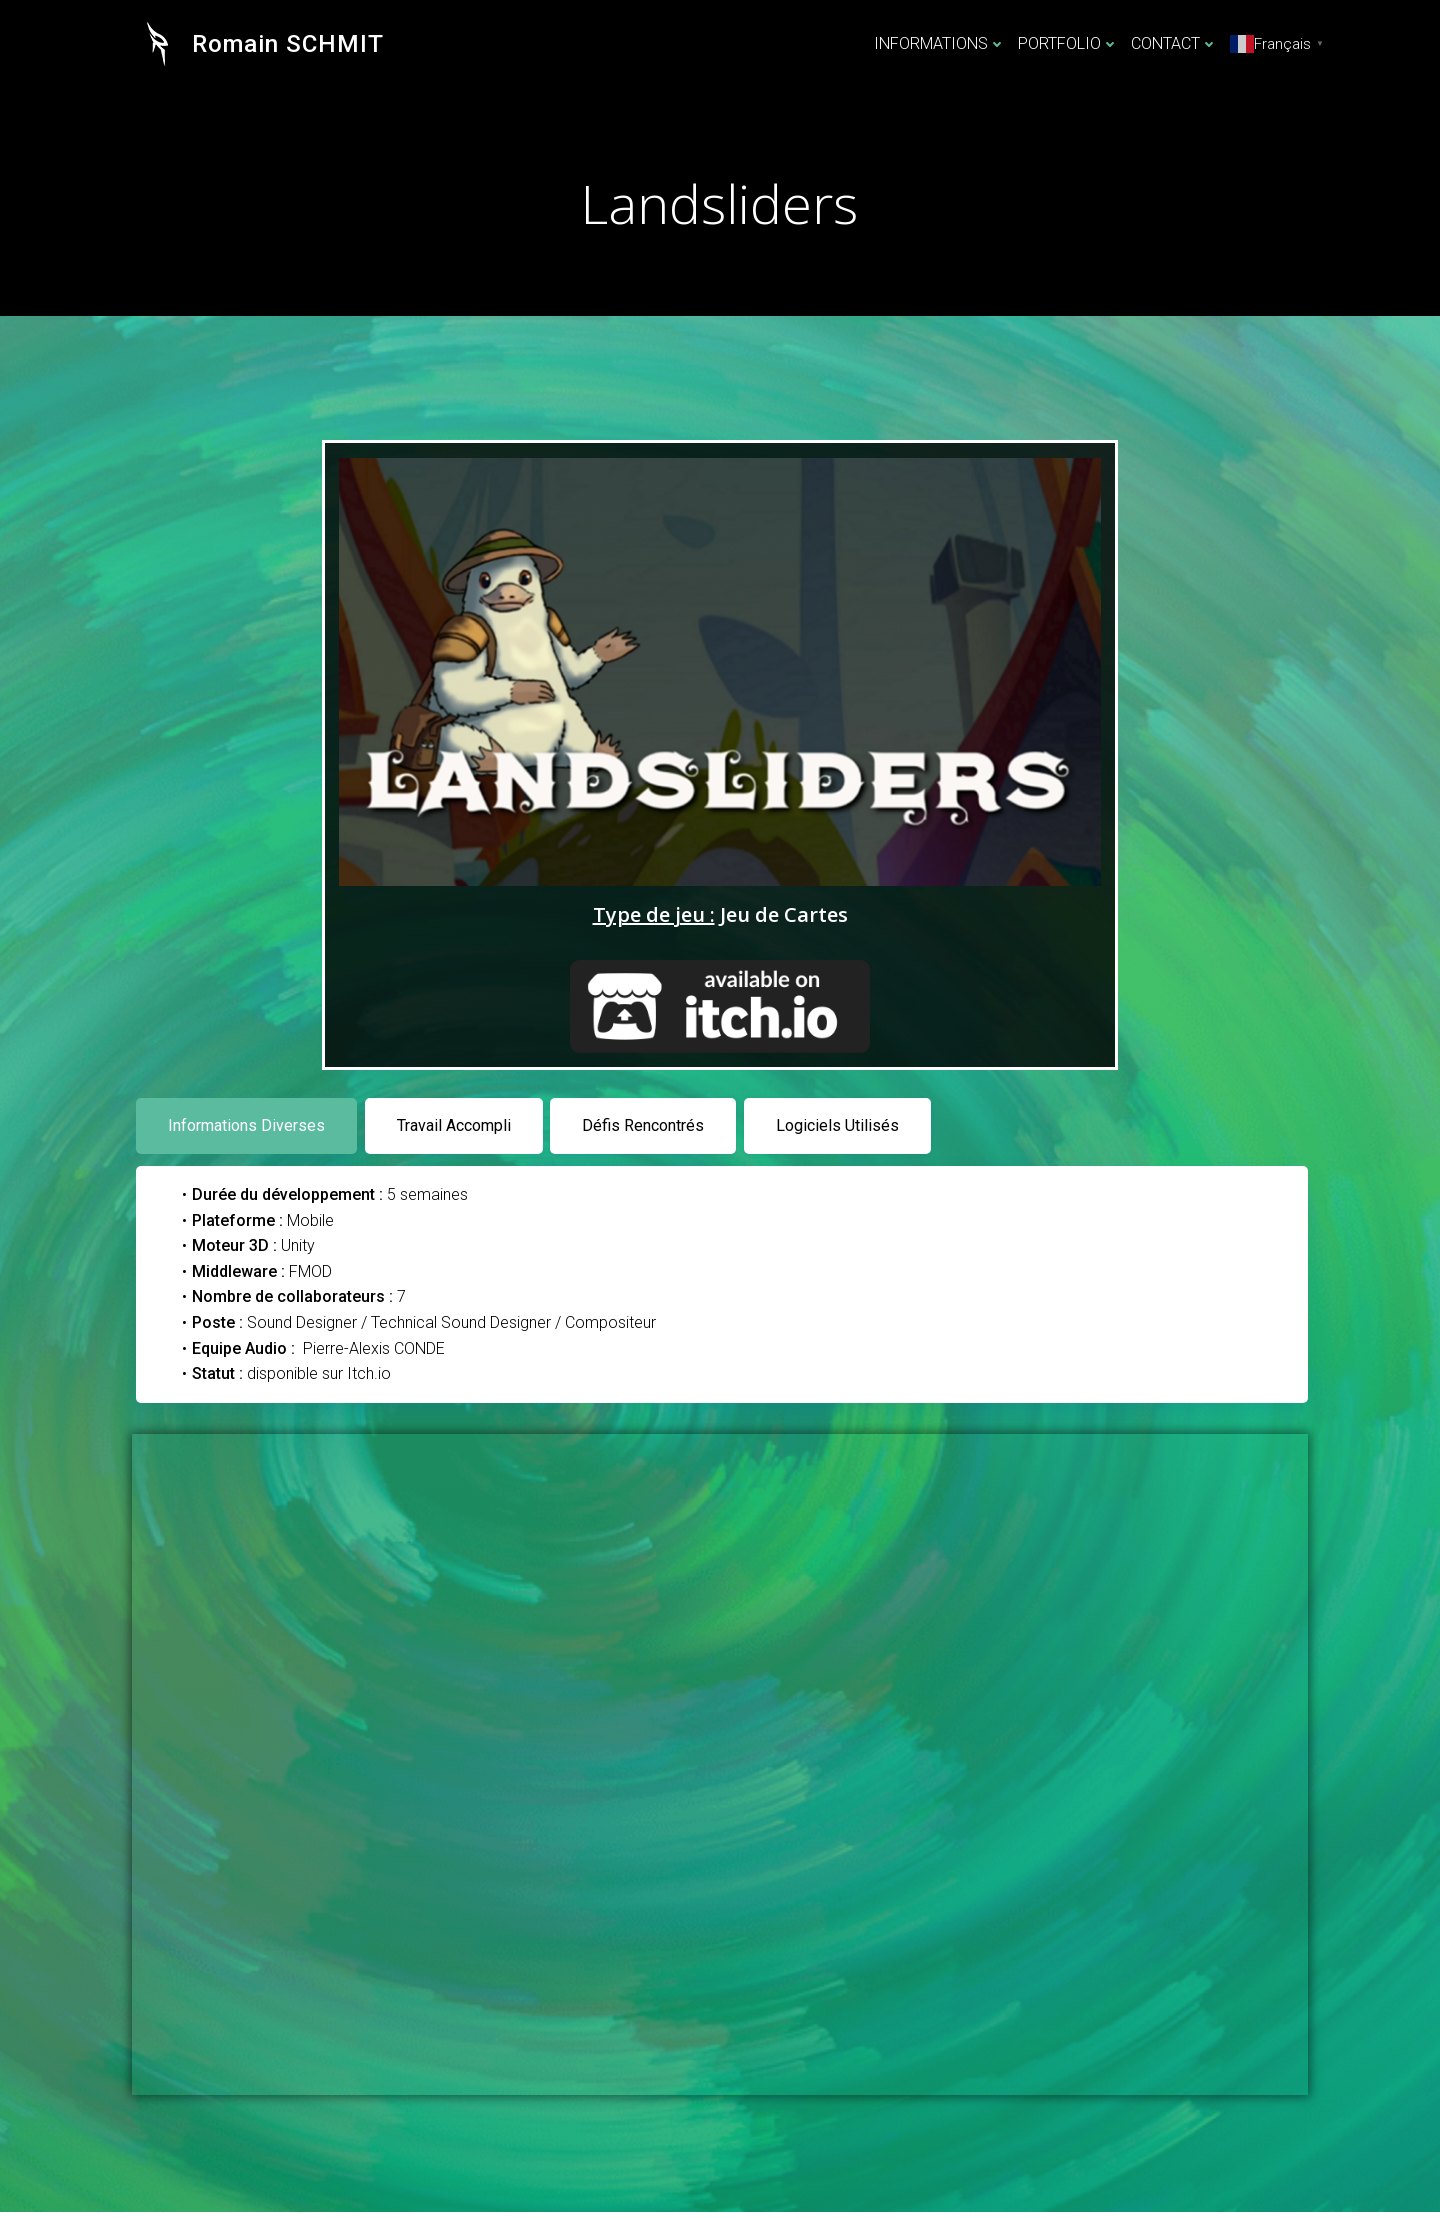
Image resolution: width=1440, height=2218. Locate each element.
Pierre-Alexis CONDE (376, 1352)
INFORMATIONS (941, 44)
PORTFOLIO (1069, 44)
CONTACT (1175, 44)
